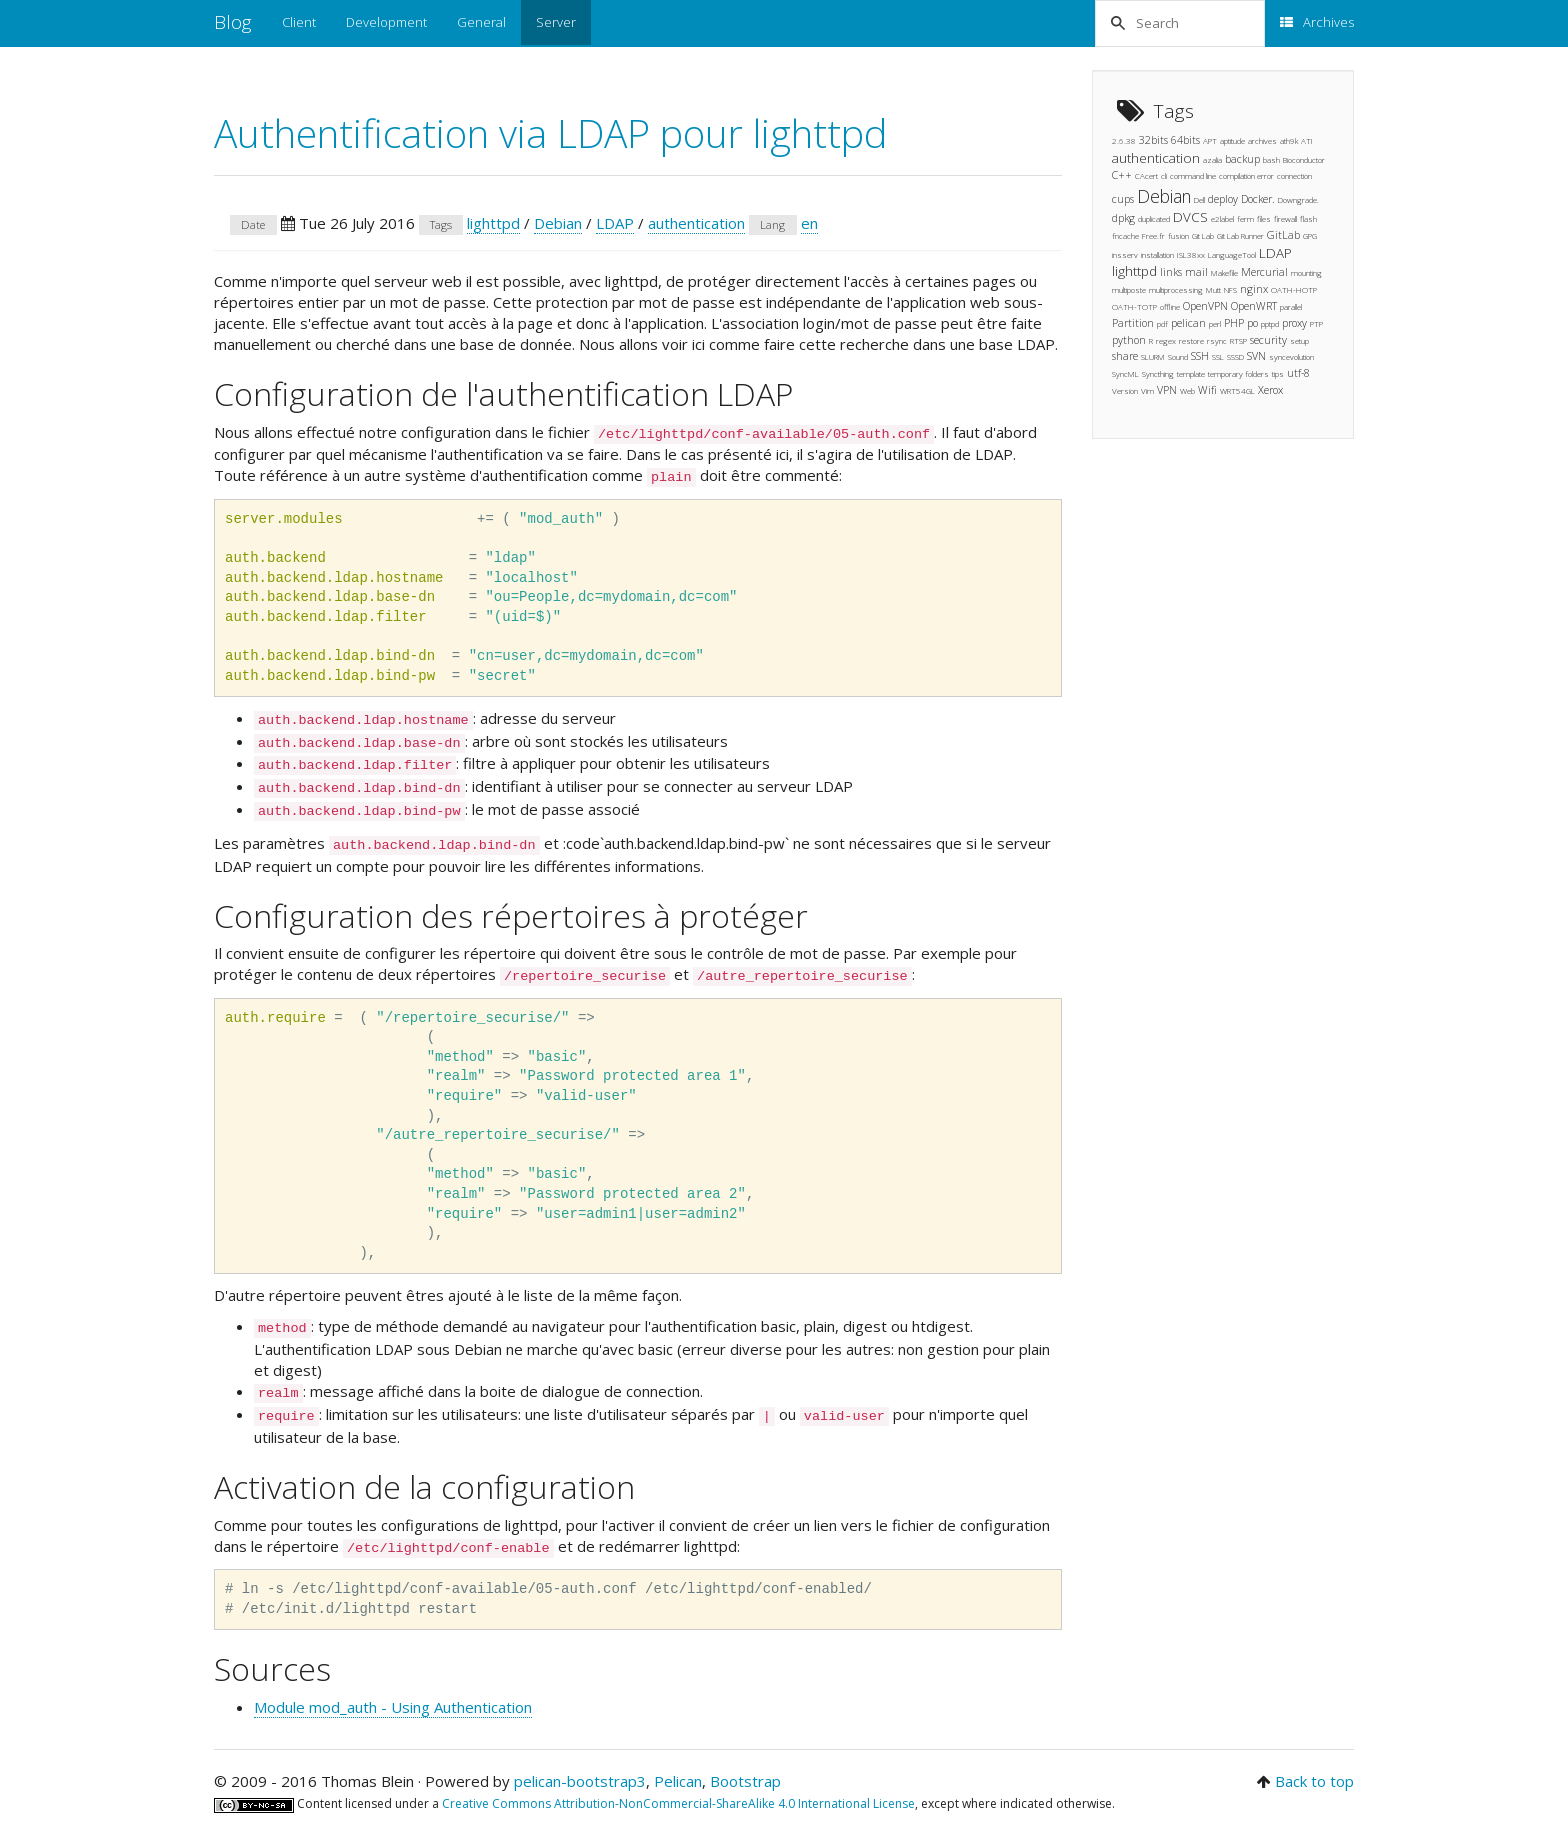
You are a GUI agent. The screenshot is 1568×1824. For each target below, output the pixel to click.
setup (1299, 340)
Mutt (1213, 289)
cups (1123, 199)
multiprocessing (1176, 289)
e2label (1222, 218)
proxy (1294, 323)
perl (1215, 323)
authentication (696, 223)
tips (1278, 373)
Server (556, 22)
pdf (1162, 323)
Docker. (1258, 199)
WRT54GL (1237, 390)
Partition (1133, 323)
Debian (558, 223)
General (481, 22)
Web (1187, 390)
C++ (1122, 175)
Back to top (1314, 1781)
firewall (1285, 218)
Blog (233, 22)
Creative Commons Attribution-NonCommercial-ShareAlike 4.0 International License (678, 1803)
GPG (1310, 235)
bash (1271, 159)
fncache (1125, 235)
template (1191, 373)
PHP (1234, 323)
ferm (1245, 218)
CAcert (1146, 175)
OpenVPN (1205, 306)
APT (1210, 140)
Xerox (1270, 390)
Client (299, 22)
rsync (1217, 340)
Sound (1178, 356)
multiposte (1129, 289)
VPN (1167, 390)
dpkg (1123, 218)
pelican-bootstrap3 (580, 1781)
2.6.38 (1124, 140)
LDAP (615, 223)
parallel (1291, 306)
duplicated (1154, 218)
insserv (1125, 254)
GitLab (1283, 235)
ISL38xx (1191, 254)
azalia (1212, 159)
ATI (1307, 140)
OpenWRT (1254, 306)
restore (1191, 340)
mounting (1306, 272)
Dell (1199, 199)
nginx (1254, 289)
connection (1294, 175)
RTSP (1238, 340)
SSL (1218, 356)
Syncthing (1158, 373)
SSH (1200, 356)
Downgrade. (1298, 199)
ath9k (1289, 140)
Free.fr (1153, 235)
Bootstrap (745, 1781)
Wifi (1207, 390)
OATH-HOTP (1294, 289)
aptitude (1232, 140)
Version (1125, 390)
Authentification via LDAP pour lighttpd (550, 132)
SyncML (1125, 373)
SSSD (1235, 356)
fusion (1178, 235)
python (1129, 340)
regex (1166, 340)
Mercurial (1264, 272)
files (1264, 218)
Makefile (1224, 272)
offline (1170, 306)
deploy (1223, 199)
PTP (1316, 323)
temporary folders (1238, 373)
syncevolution (1291, 356)
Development (386, 22)
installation (1157, 254)
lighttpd (493, 223)
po (1252, 323)
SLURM (1153, 356)
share (1125, 356)
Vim (1147, 390)
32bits (1153, 140)
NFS (1230, 289)
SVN (1256, 356)
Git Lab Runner (1240, 235)
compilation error (1246, 175)
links (1171, 272)
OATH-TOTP (1134, 306)
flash (1308, 218)
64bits (1185, 140)
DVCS (1190, 217)
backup (1242, 159)
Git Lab (1203, 235)
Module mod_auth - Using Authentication (393, 1707)
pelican (1188, 323)
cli (1164, 175)
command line (1193, 175)
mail (1196, 272)
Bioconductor (1304, 159)
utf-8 (1298, 373)
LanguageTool (1232, 254)
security (1268, 340)
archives (1262, 140)
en (809, 223)
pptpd (1270, 323)
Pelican (678, 1781)
